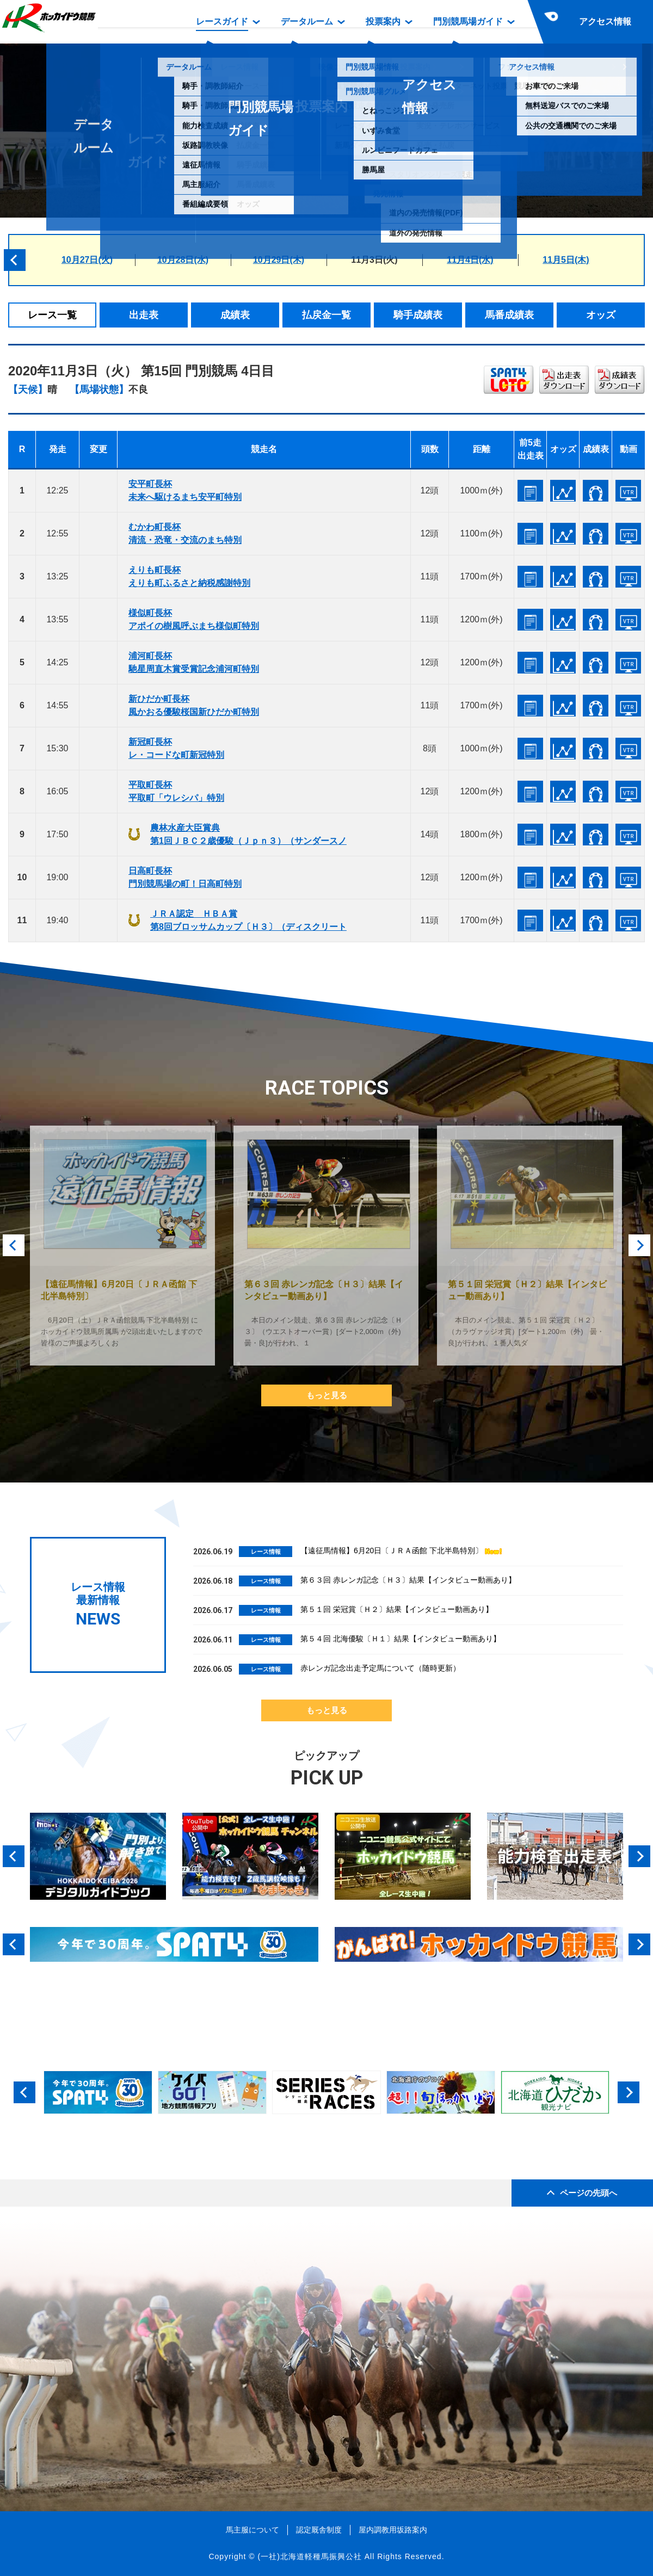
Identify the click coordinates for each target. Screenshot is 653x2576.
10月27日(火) (87, 259)
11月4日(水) (470, 259)
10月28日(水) (182, 259)
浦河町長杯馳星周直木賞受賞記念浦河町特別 (193, 662)
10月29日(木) (278, 259)
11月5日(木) (566, 259)
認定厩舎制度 (319, 2529)
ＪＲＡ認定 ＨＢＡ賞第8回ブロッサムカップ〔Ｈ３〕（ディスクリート (248, 920)
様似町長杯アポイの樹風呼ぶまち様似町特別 (193, 619)
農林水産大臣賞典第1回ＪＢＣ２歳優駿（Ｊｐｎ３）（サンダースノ (248, 834)
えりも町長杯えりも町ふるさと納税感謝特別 (189, 576)
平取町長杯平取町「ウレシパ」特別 (176, 791)
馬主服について (252, 2529)
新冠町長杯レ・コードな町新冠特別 (176, 748)
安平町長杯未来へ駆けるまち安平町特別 (185, 490)
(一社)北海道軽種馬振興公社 (309, 2556)
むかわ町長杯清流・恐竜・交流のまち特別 (185, 533)
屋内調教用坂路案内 (393, 2529)
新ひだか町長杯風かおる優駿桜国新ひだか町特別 (193, 705)
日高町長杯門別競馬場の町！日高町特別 (185, 877)
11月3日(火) (374, 259)
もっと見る (326, 1395)
